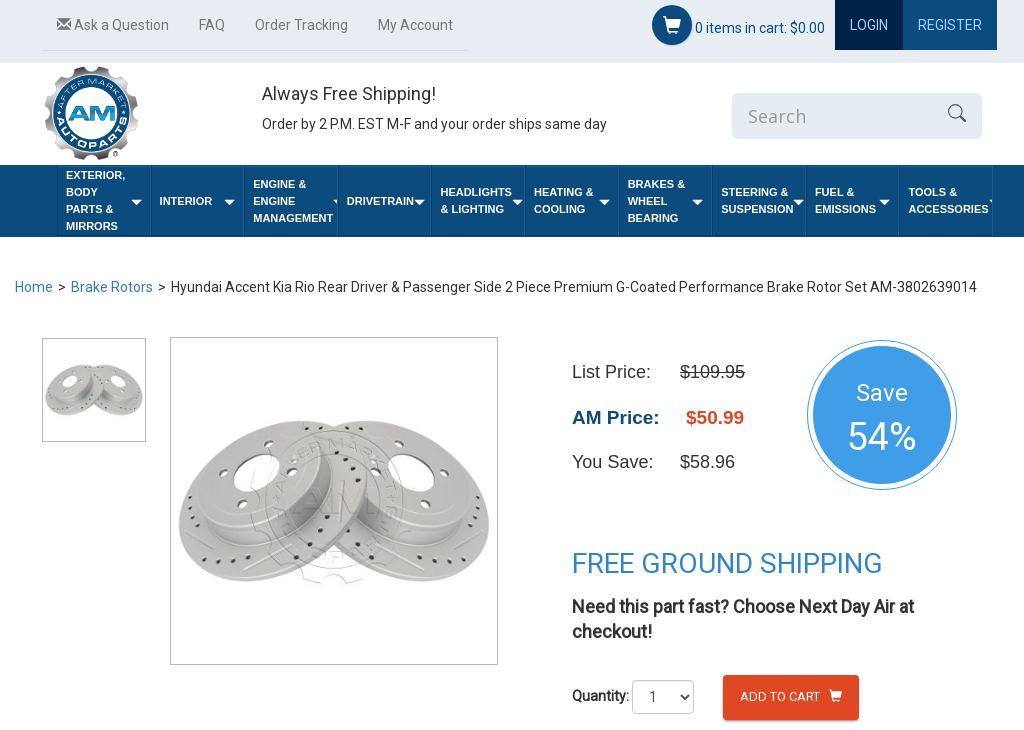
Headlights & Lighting (481, 200)
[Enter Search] (832, 116)
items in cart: (738, 25)
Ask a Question (113, 25)
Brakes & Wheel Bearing (666, 201)
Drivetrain (386, 201)
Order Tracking (301, 25)
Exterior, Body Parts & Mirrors (104, 200)
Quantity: (600, 696)
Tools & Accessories (950, 200)
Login (869, 25)
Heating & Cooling (572, 200)
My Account (415, 25)
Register (950, 25)
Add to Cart (791, 696)
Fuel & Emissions (853, 200)
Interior (198, 201)
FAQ (212, 25)
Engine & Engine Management (295, 201)
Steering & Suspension (762, 200)
